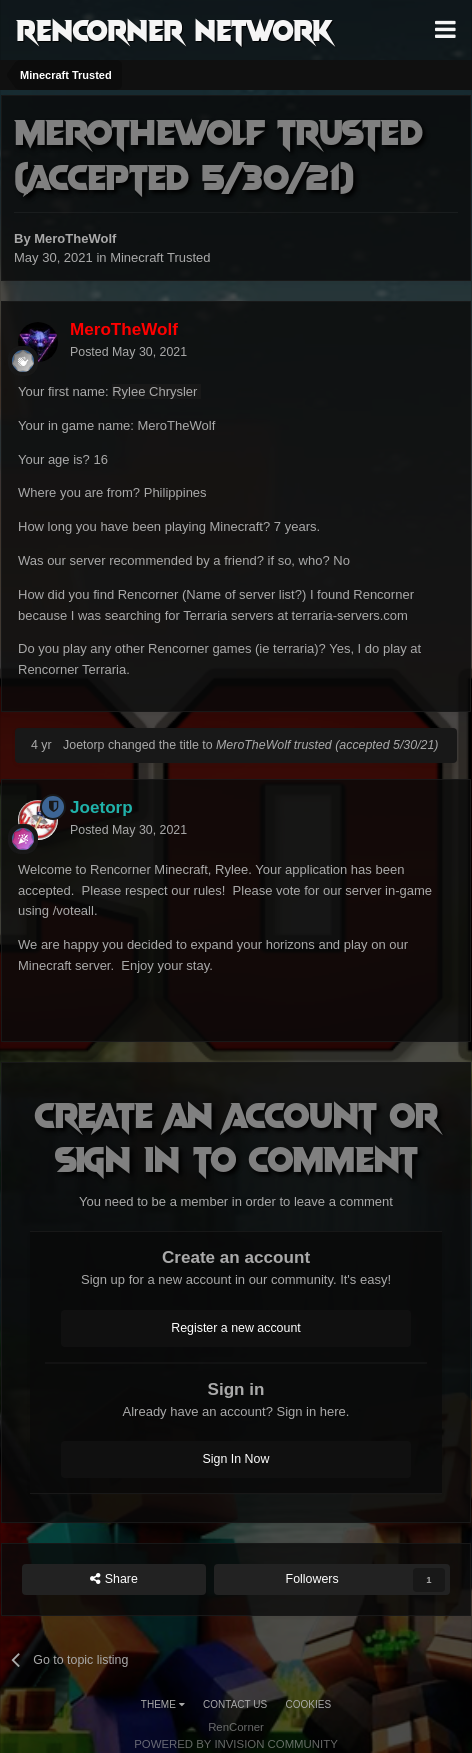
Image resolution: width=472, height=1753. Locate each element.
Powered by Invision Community (236, 1744)
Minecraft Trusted (160, 257)
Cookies (309, 1704)
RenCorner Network (174, 29)
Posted (128, 352)
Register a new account (236, 1328)
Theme (163, 1704)
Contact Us (235, 1704)
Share (114, 1579)
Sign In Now (236, 1459)
